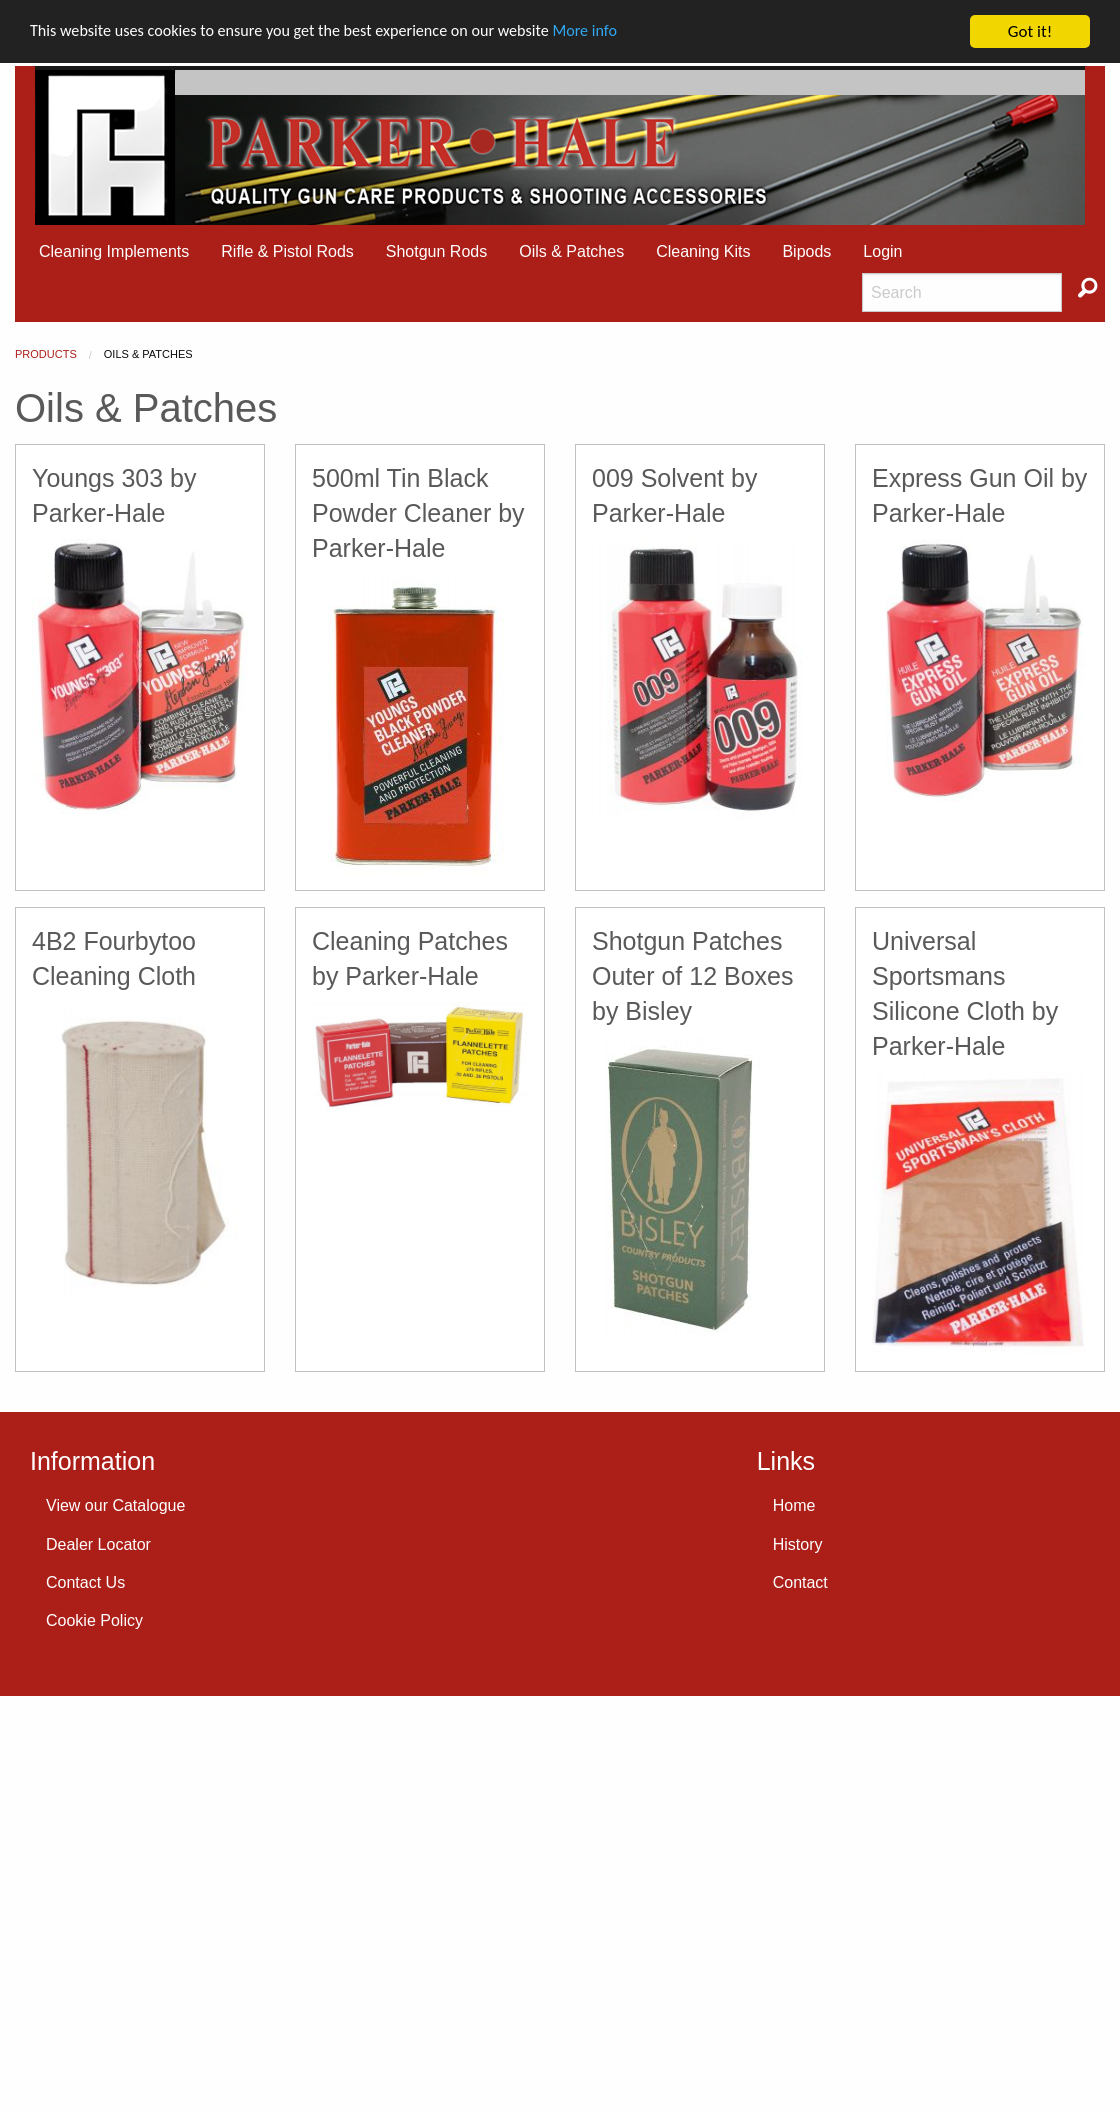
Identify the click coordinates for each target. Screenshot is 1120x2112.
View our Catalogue (115, 1505)
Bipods (806, 251)
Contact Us (85, 1582)
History (798, 1544)
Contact (800, 1582)
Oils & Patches (571, 251)
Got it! (1030, 31)
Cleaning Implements (114, 251)
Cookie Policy (94, 1620)
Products (46, 354)
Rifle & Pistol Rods (287, 251)
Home (794, 1505)
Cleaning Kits (703, 251)
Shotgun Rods (436, 251)
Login (882, 251)
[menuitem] (114, 252)
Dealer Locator (98, 1544)
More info (615, 32)
